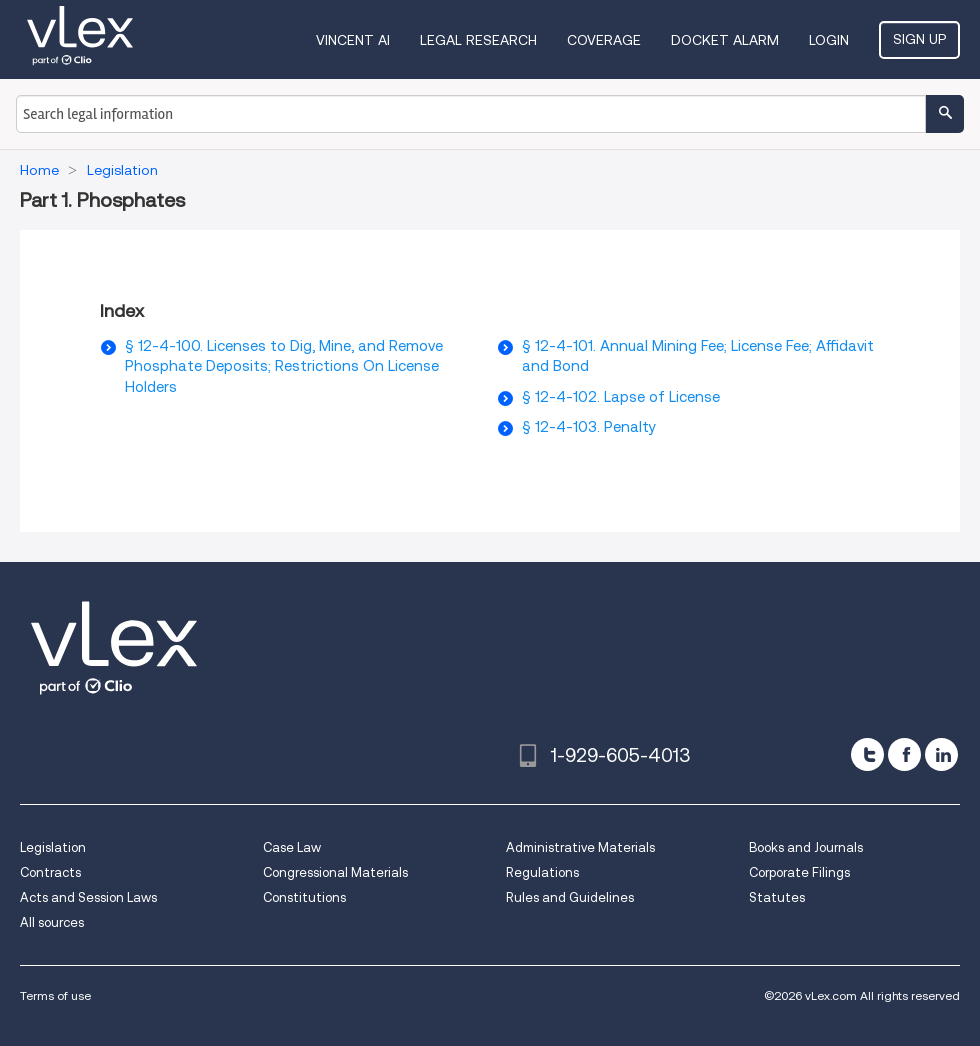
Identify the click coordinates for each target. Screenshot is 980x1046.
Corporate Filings (799, 872)
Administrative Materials (580, 847)
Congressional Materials (335, 872)
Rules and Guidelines (570, 897)
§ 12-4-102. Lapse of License (621, 397)
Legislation (53, 847)
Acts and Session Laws (88, 897)
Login (829, 40)
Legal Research (478, 40)
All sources (52, 922)
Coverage (604, 40)
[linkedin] (941, 754)
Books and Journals (806, 847)
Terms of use (55, 995)
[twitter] (867, 754)
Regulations (542, 872)
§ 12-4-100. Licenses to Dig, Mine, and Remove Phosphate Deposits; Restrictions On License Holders (284, 366)
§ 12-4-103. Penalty (589, 427)
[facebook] (904, 754)
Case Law (292, 847)
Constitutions (304, 897)
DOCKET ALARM (725, 40)
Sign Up (919, 39)
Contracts (50, 872)
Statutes (777, 897)
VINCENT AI (353, 40)
